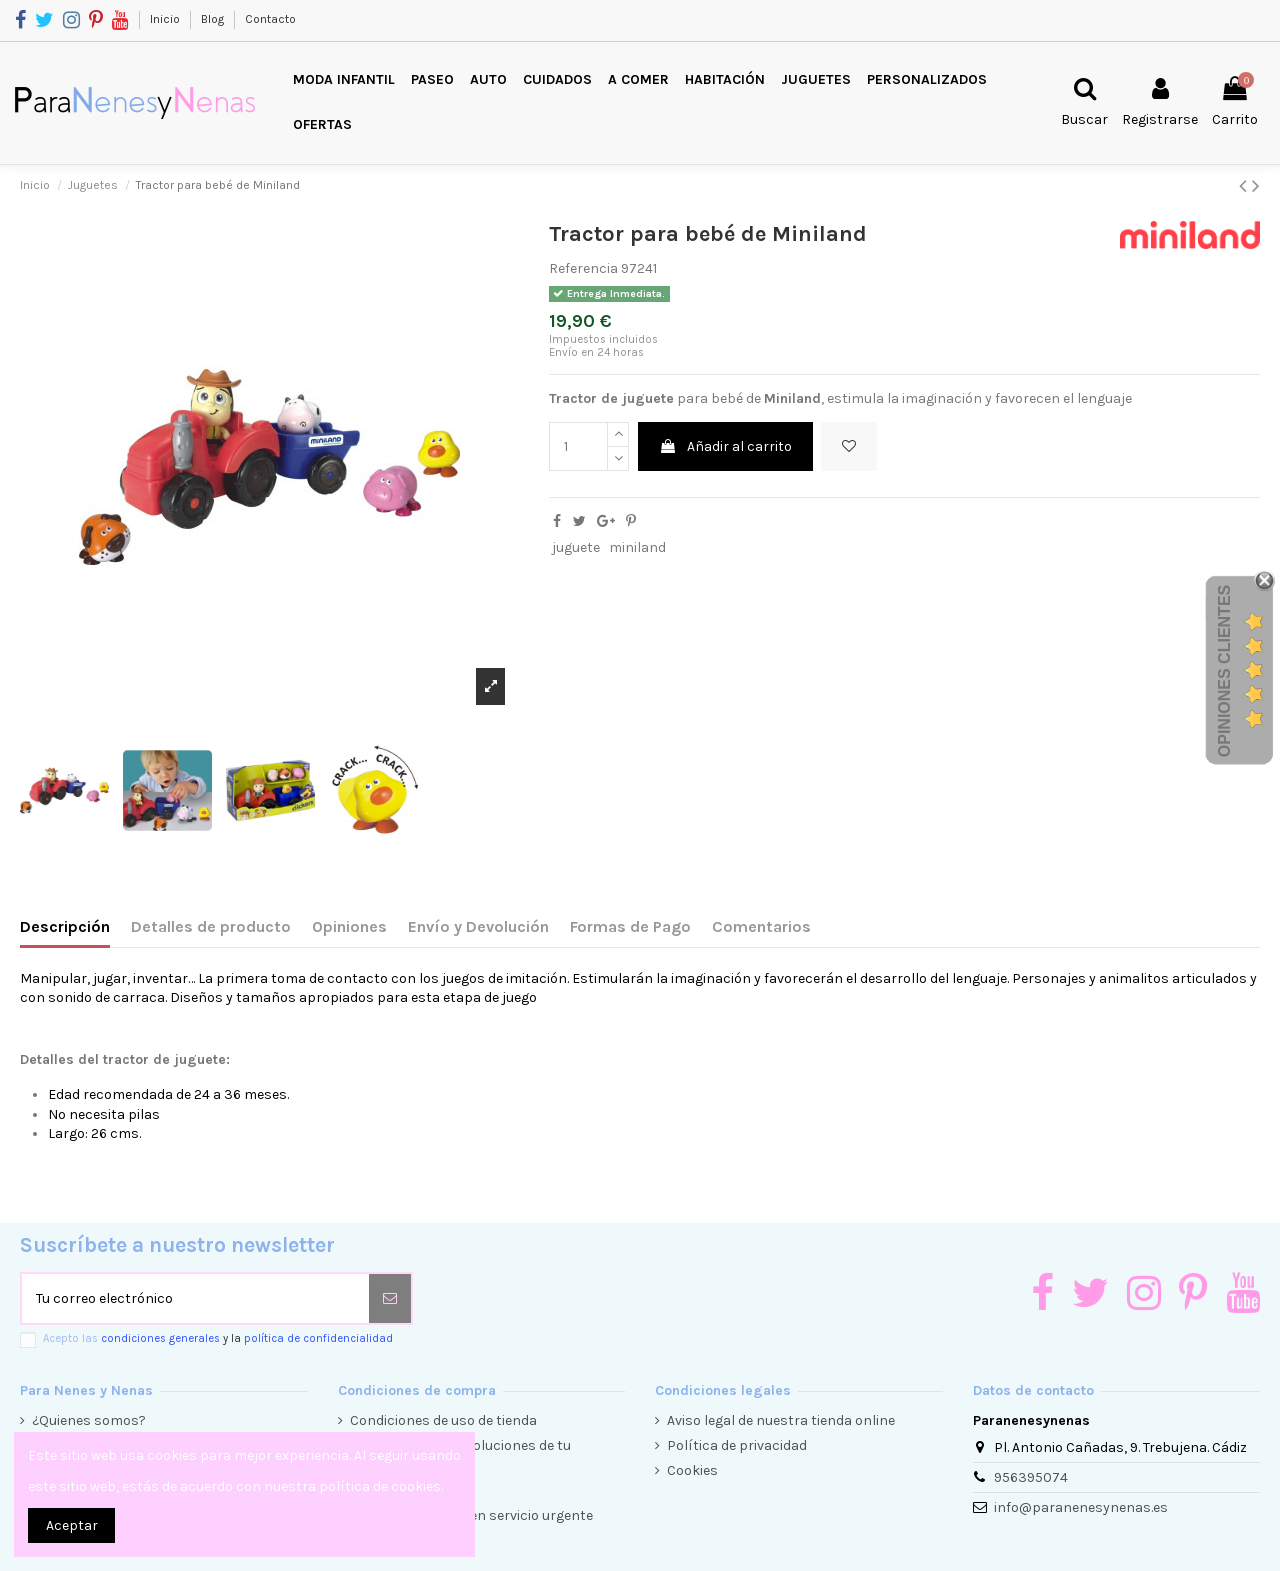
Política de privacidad (737, 1445)
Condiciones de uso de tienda (443, 1420)
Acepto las (218, 1338)
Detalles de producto (211, 926)
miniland (637, 547)
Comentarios (761, 926)
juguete (576, 547)
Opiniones (349, 926)
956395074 (1031, 1477)
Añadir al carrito (725, 446)
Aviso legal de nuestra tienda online (781, 1420)
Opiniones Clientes (1224, 671)
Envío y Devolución (478, 926)
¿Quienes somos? (89, 1420)
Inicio (166, 19)
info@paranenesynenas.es (1081, 1507)
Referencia (583, 268)
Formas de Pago (630, 926)
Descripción (65, 926)
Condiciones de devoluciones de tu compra (460, 1455)
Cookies (692, 1470)
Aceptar (72, 1525)
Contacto (270, 19)
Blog (214, 19)
